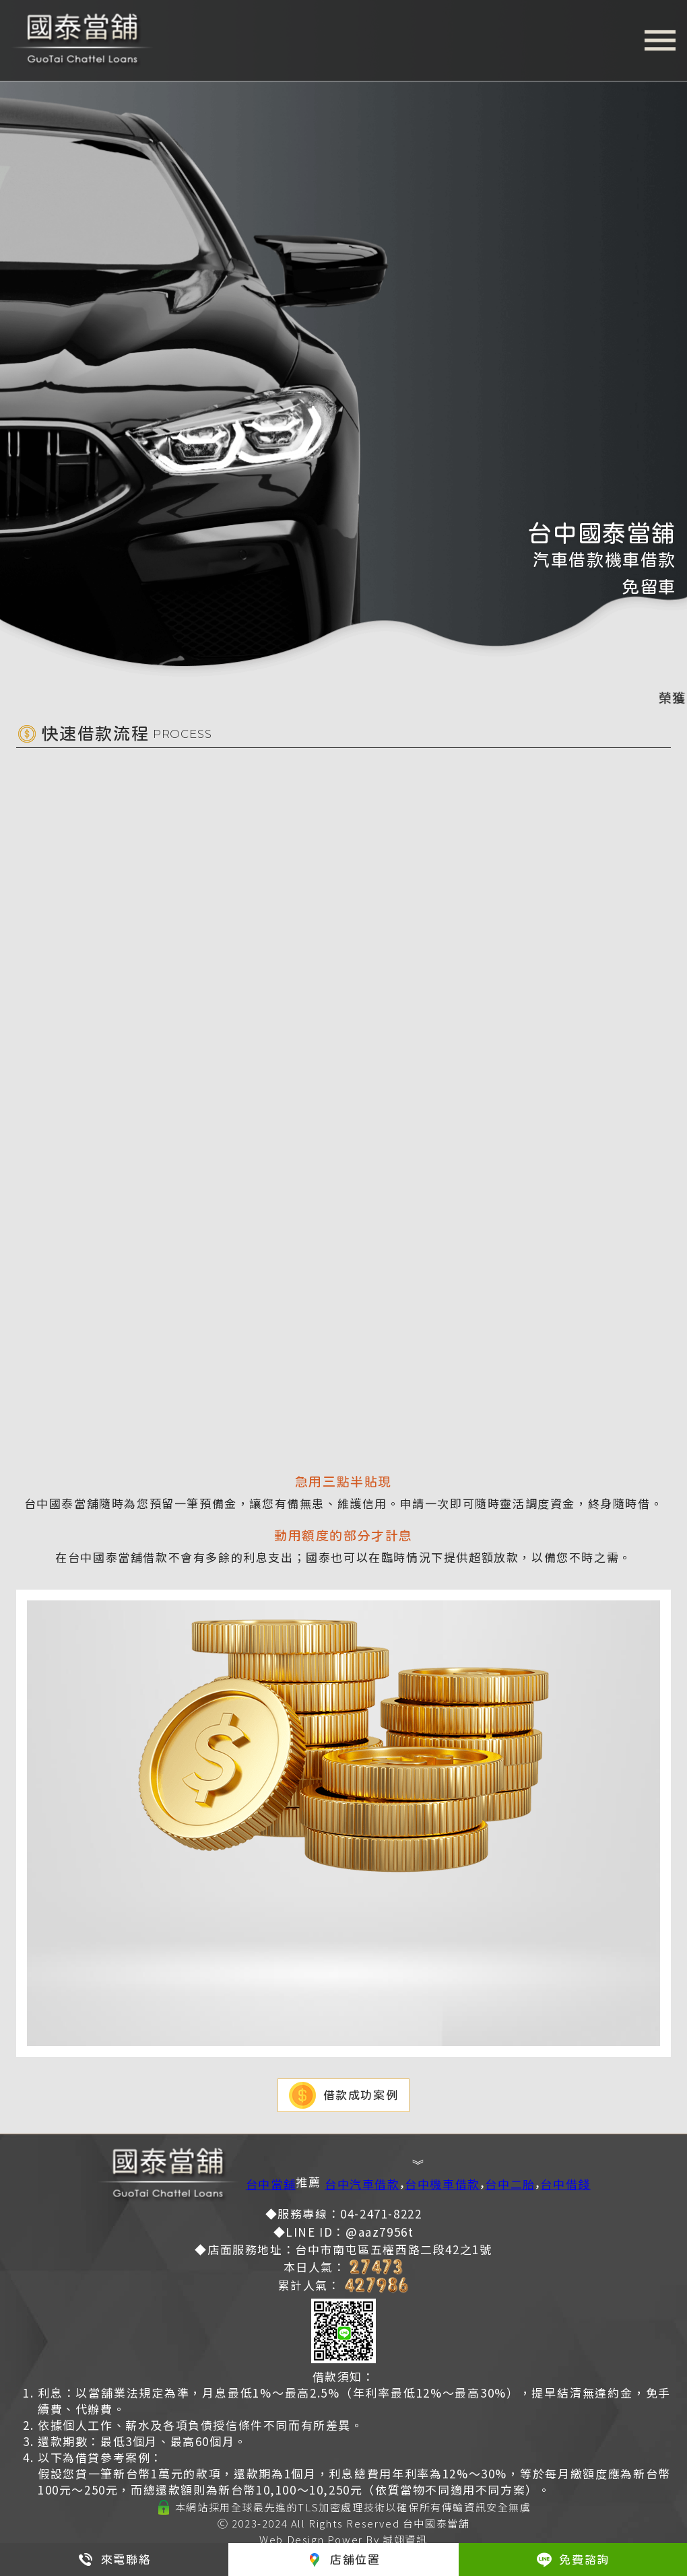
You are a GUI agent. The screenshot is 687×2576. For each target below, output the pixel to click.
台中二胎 (510, 2183)
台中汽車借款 (362, 2183)
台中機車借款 (442, 2183)
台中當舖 (271, 2183)
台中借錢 (565, 2183)
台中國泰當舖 (436, 2523)
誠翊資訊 (405, 2539)
